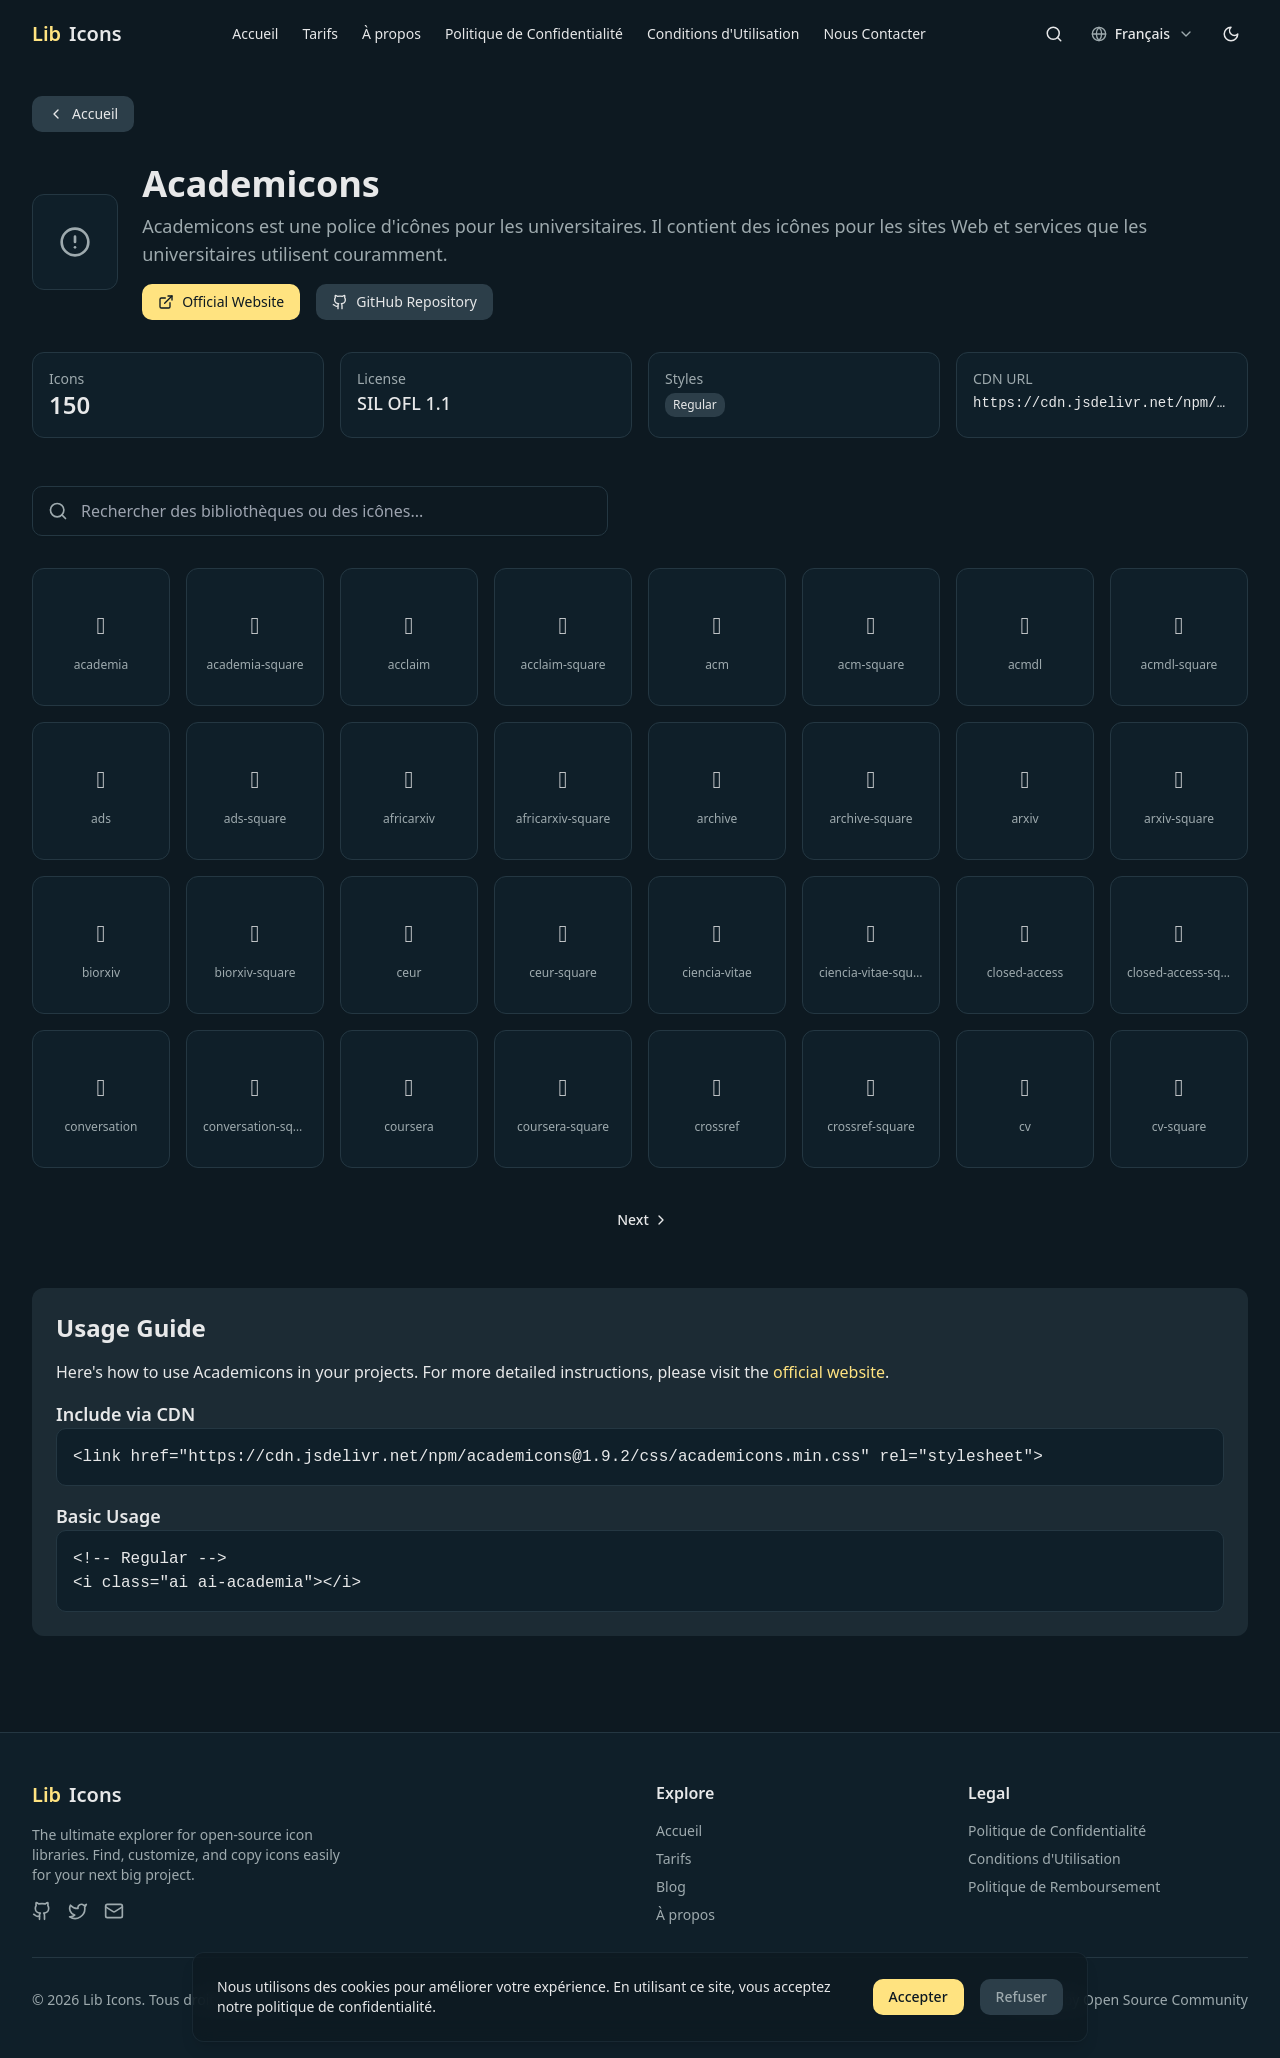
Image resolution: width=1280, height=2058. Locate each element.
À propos (391, 33)
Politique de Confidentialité (534, 33)
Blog (671, 1886)
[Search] (1054, 34)
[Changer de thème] (1231, 34)
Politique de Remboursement (1064, 1886)
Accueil (255, 33)
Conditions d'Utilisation (723, 33)
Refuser (1021, 1996)
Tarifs (319, 33)
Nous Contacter (874, 33)
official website (829, 1372)
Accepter (918, 1996)
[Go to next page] (640, 1220)
